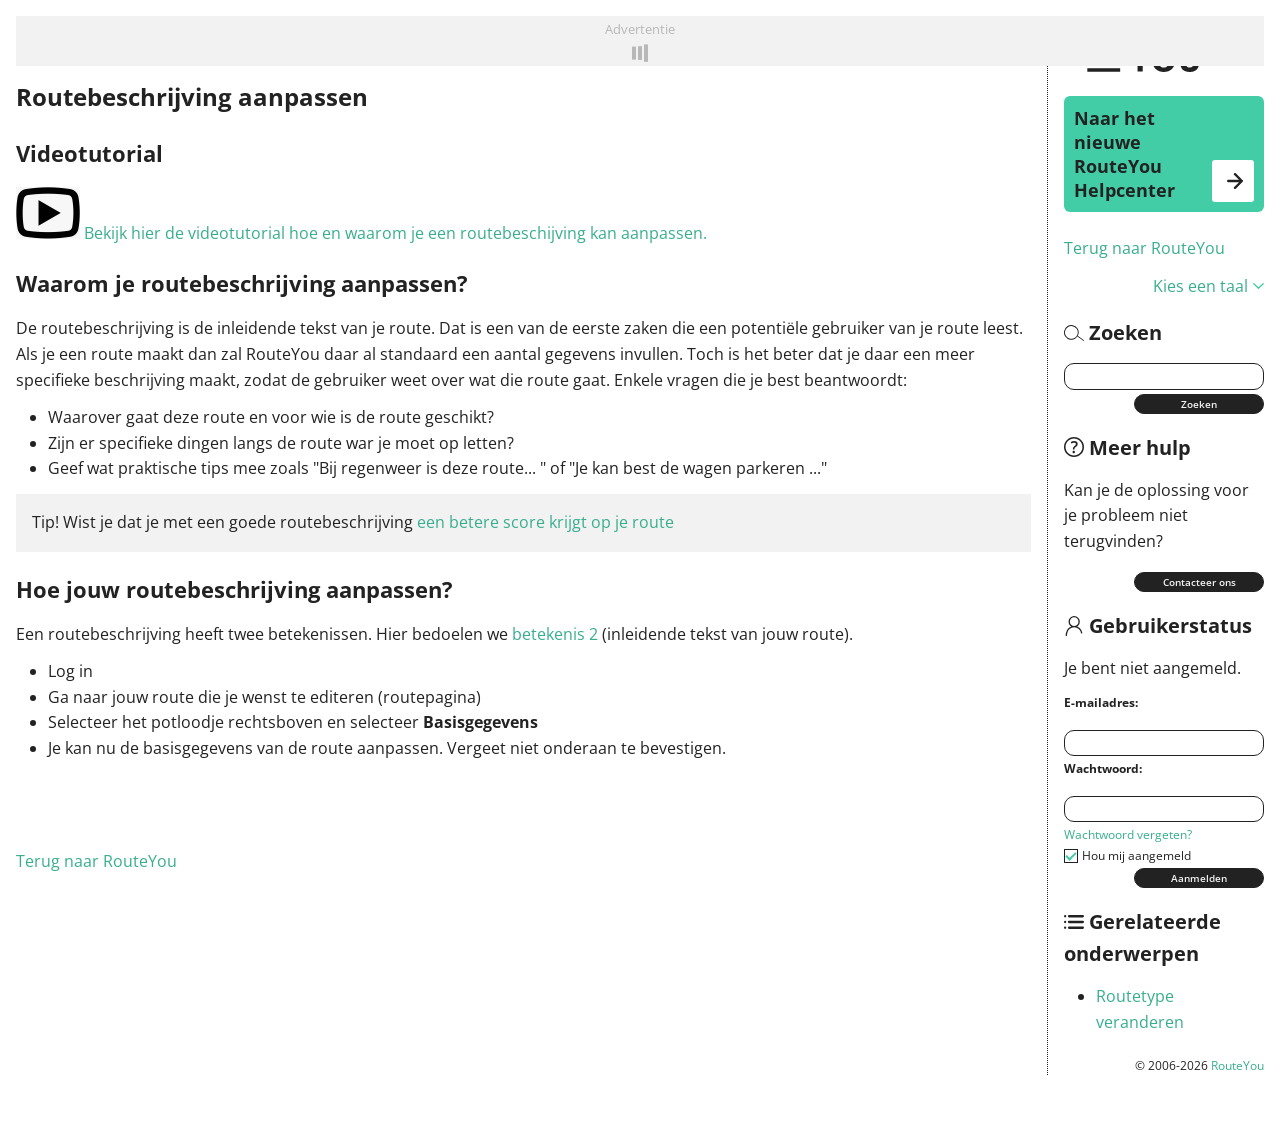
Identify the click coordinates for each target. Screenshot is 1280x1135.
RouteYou (1237, 1065)
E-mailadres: (1101, 702)
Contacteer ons (1199, 582)
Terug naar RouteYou (1144, 248)
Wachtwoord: (1103, 768)
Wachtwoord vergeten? (1128, 834)
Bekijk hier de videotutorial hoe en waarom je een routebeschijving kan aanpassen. (361, 233)
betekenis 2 (555, 634)
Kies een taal (1208, 286)
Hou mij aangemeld (1136, 855)
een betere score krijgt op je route (545, 522)
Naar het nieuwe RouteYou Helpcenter (1164, 154)
